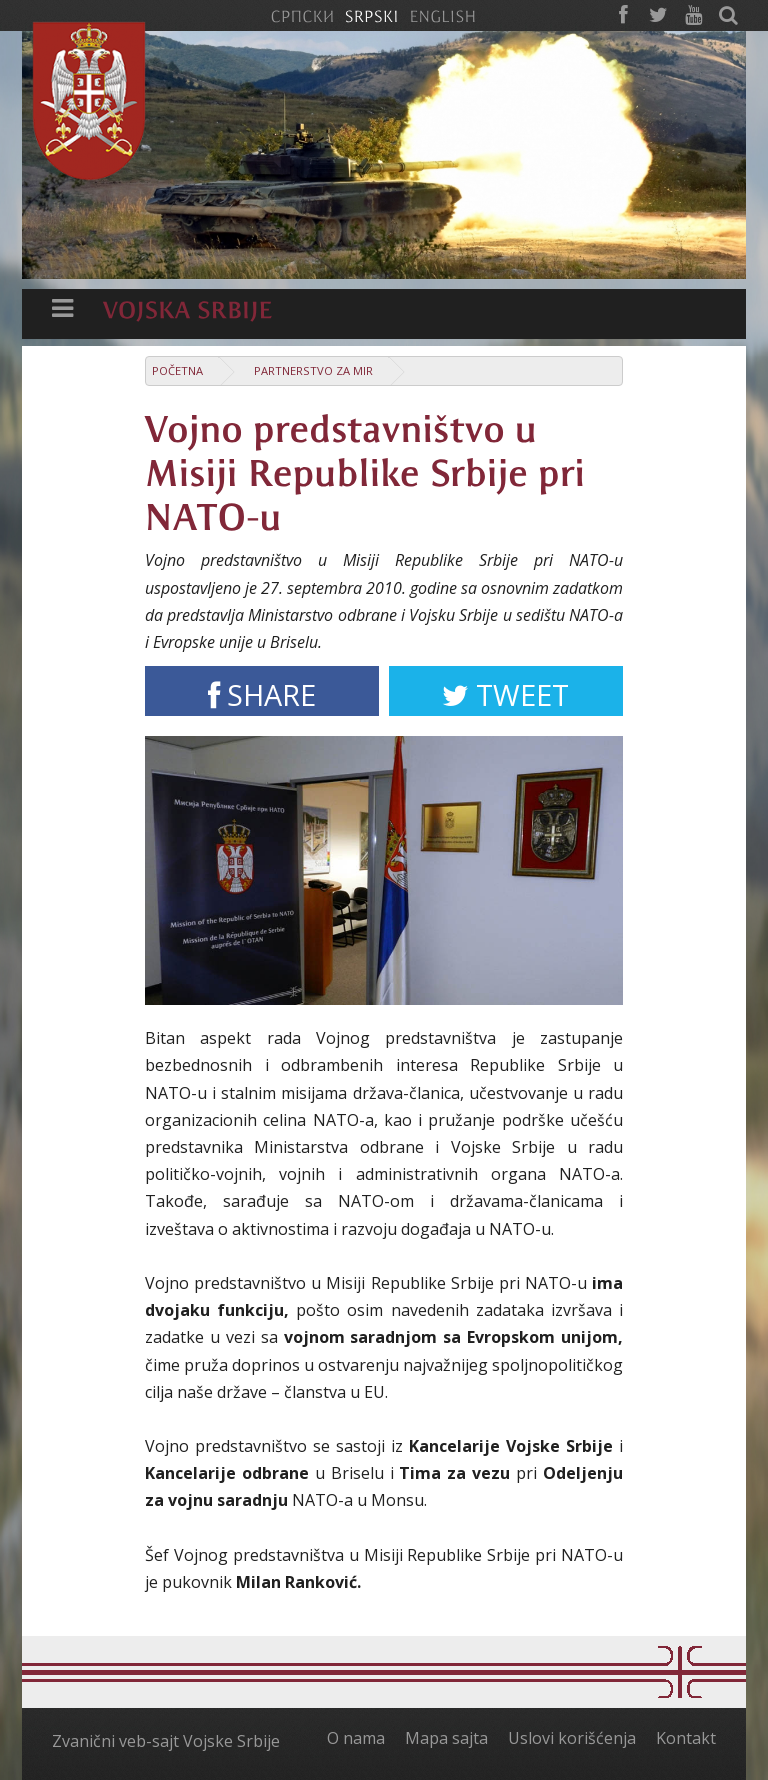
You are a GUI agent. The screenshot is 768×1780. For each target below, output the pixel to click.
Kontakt (686, 1738)
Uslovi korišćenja (572, 1738)
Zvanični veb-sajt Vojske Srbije (166, 1741)
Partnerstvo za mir (313, 370)
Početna (177, 370)
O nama (356, 1738)
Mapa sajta (446, 1738)
